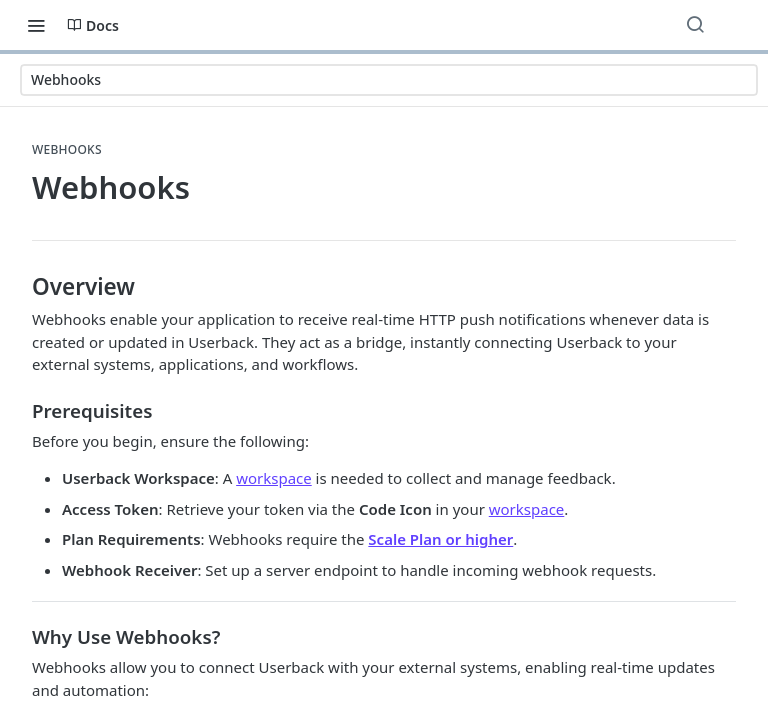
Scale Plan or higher (440, 539)
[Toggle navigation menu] (36, 25)
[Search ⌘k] (695, 25)
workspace (274, 478)
